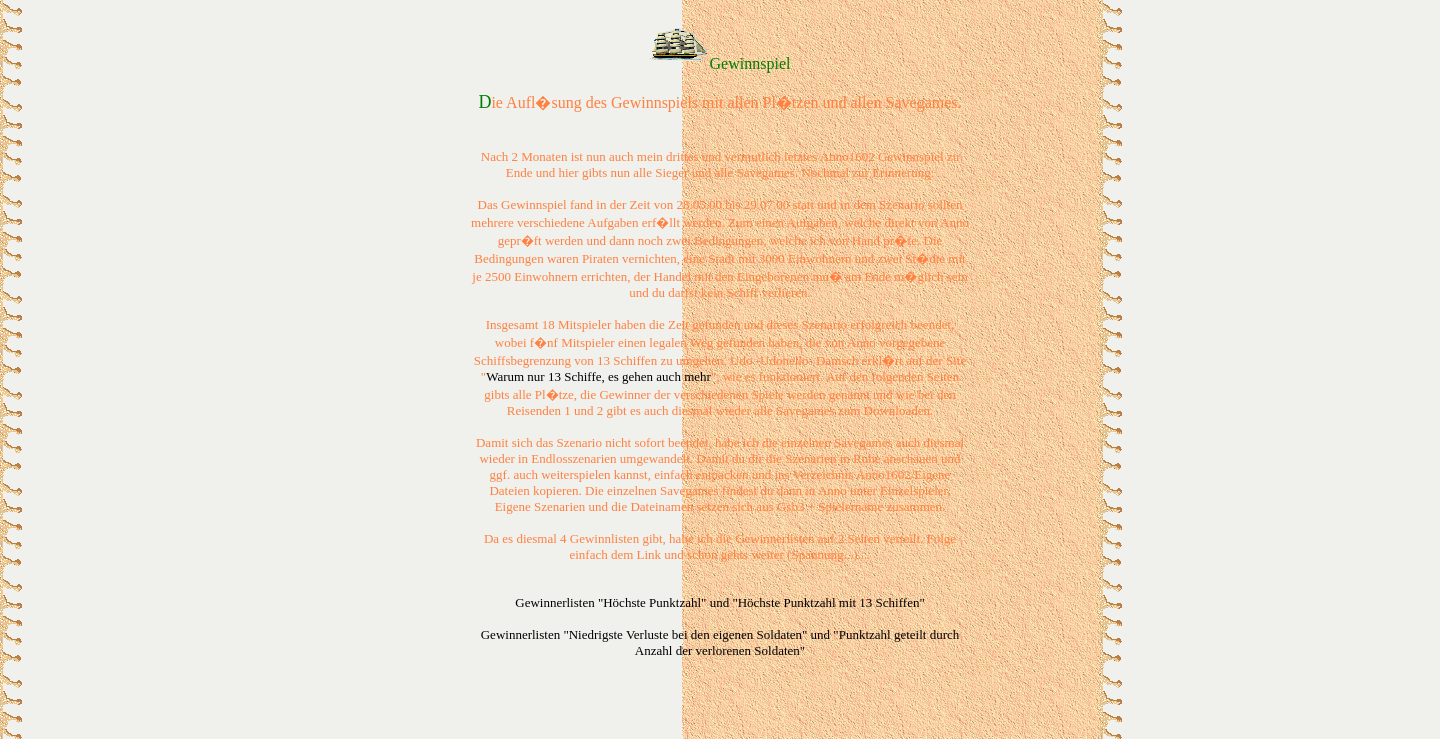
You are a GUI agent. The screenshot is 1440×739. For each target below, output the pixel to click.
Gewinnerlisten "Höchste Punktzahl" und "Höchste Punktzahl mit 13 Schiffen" (719, 602)
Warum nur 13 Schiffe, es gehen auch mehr (598, 376)
